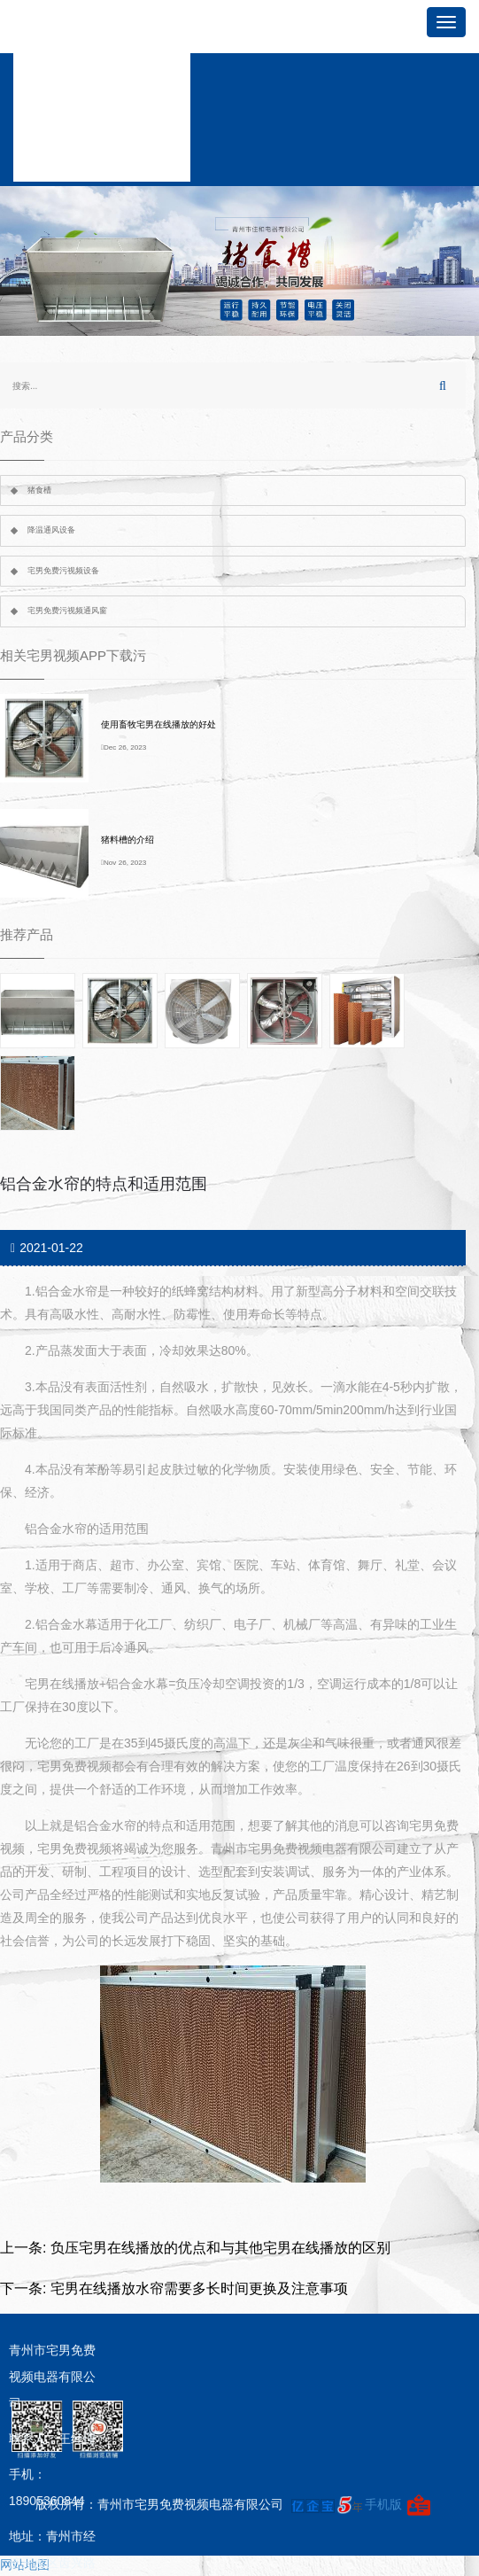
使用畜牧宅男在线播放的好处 (158, 724)
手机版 (383, 2504)
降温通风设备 (51, 529)
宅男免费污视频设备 (63, 570)
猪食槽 (39, 490)
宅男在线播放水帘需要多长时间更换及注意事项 (199, 2288)
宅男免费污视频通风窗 (67, 610)
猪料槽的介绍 (127, 839)
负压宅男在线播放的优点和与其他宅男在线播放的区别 (220, 2247)
